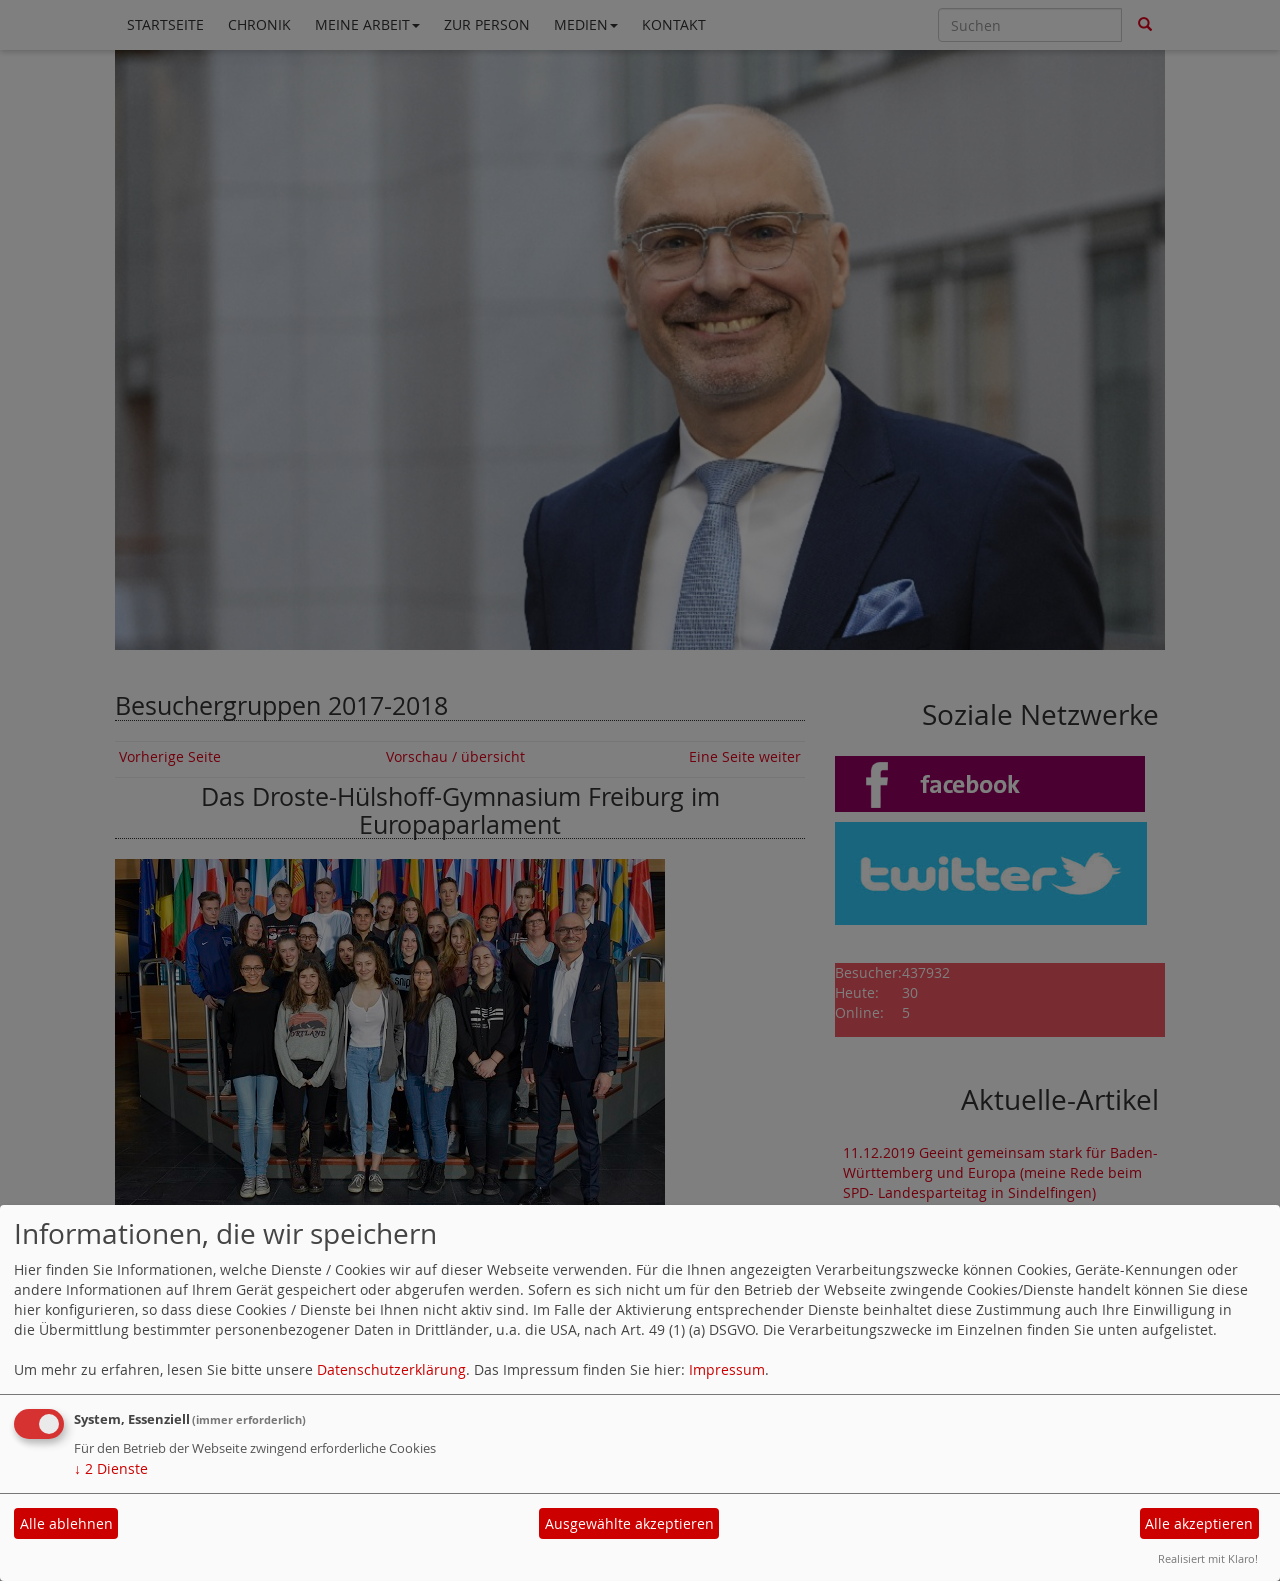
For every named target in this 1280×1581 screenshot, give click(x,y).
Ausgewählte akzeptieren (629, 1523)
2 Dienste (111, 1468)
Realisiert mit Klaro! (1208, 1558)
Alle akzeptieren (1199, 1523)
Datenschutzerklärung (391, 1369)
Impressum (727, 1369)
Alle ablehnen (66, 1523)
